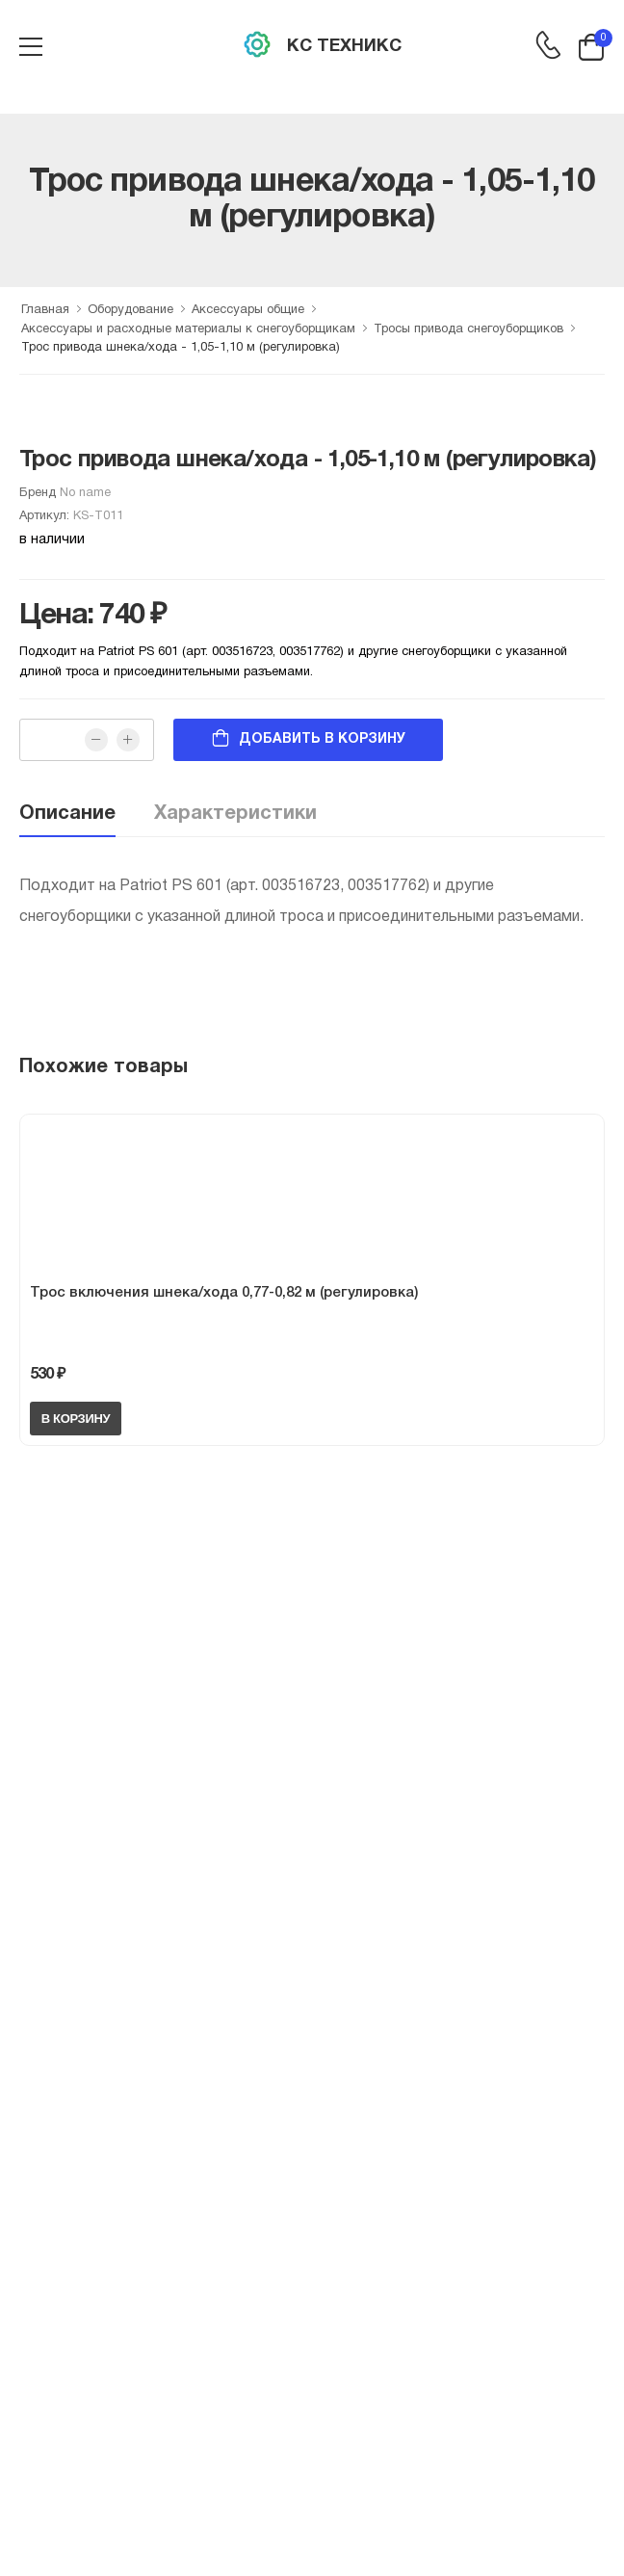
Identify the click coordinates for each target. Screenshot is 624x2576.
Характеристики (235, 814)
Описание (67, 814)
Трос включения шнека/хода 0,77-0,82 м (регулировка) (224, 1293)
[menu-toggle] (30, 47)
